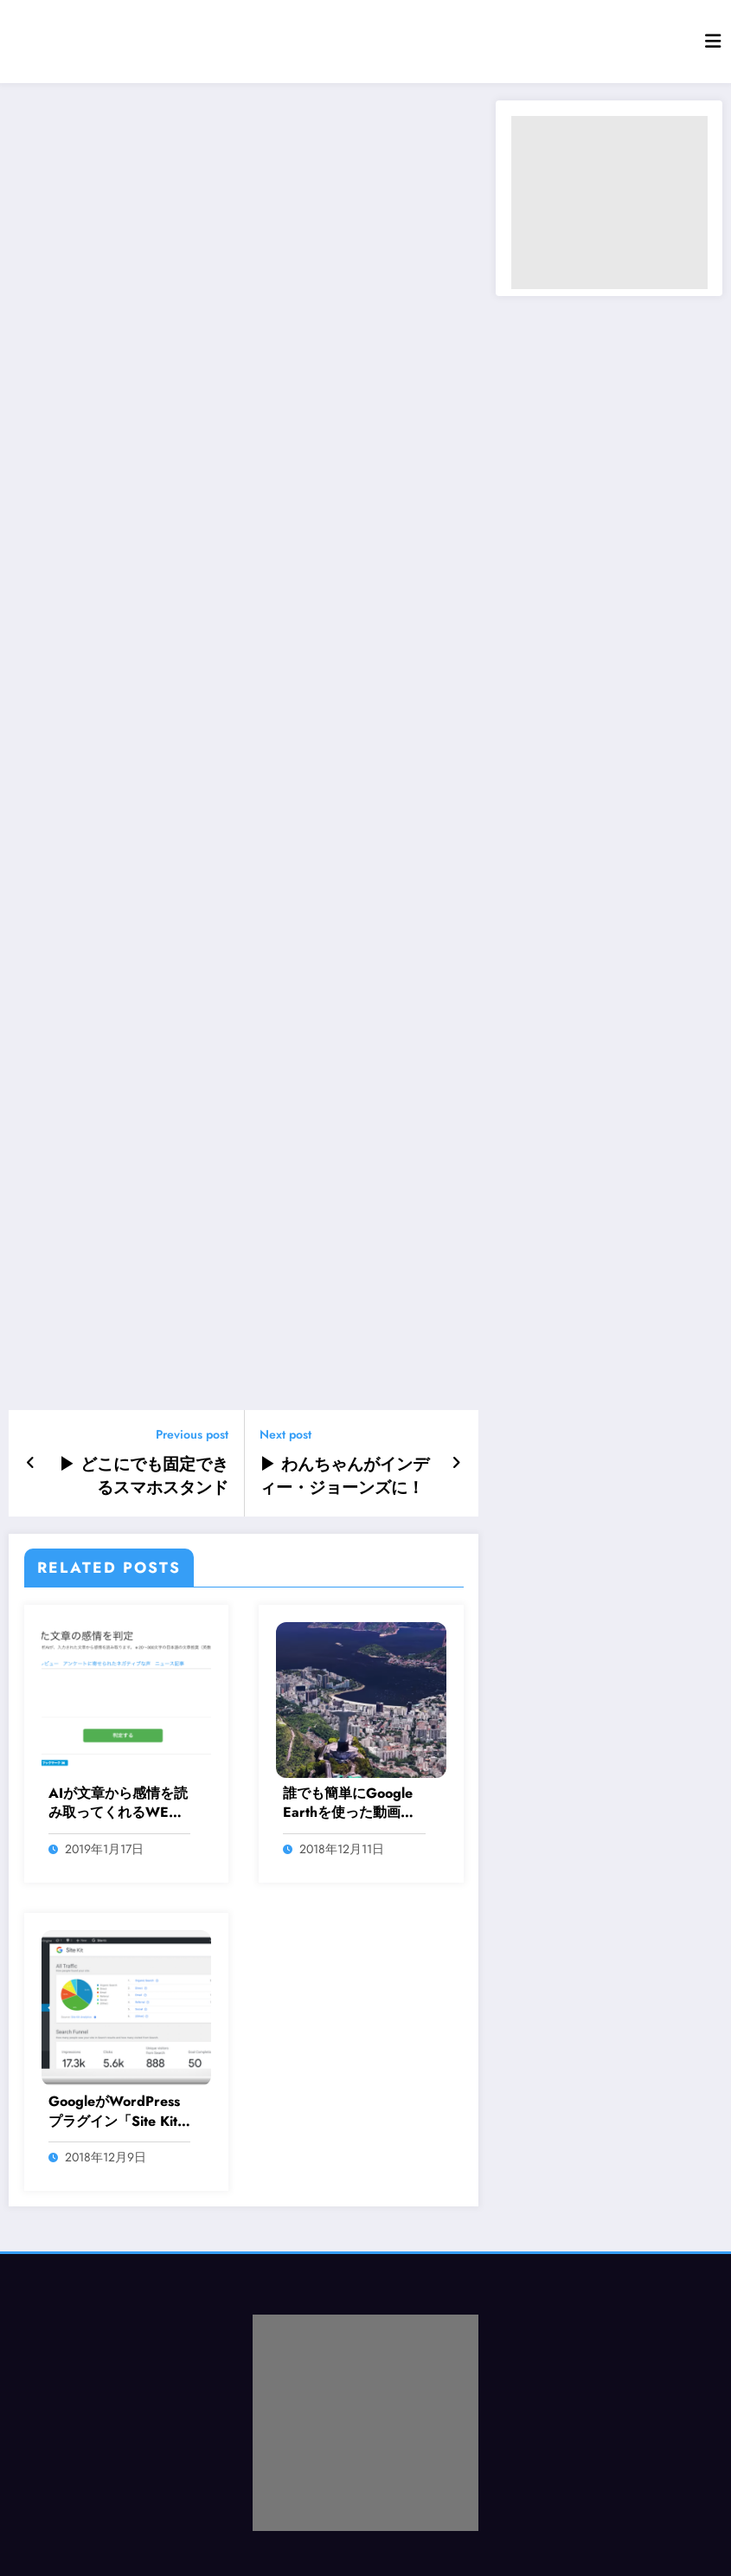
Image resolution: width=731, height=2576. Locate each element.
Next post (285, 1434)
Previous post (192, 1434)
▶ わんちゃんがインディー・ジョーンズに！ (347, 1474)
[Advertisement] (609, 202)
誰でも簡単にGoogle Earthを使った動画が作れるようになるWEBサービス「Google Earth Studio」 (348, 1800)
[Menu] (713, 41)
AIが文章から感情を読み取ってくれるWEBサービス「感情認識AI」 (118, 1800)
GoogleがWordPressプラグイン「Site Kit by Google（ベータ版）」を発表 (114, 2108)
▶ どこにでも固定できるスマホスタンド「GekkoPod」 (140, 1474)
